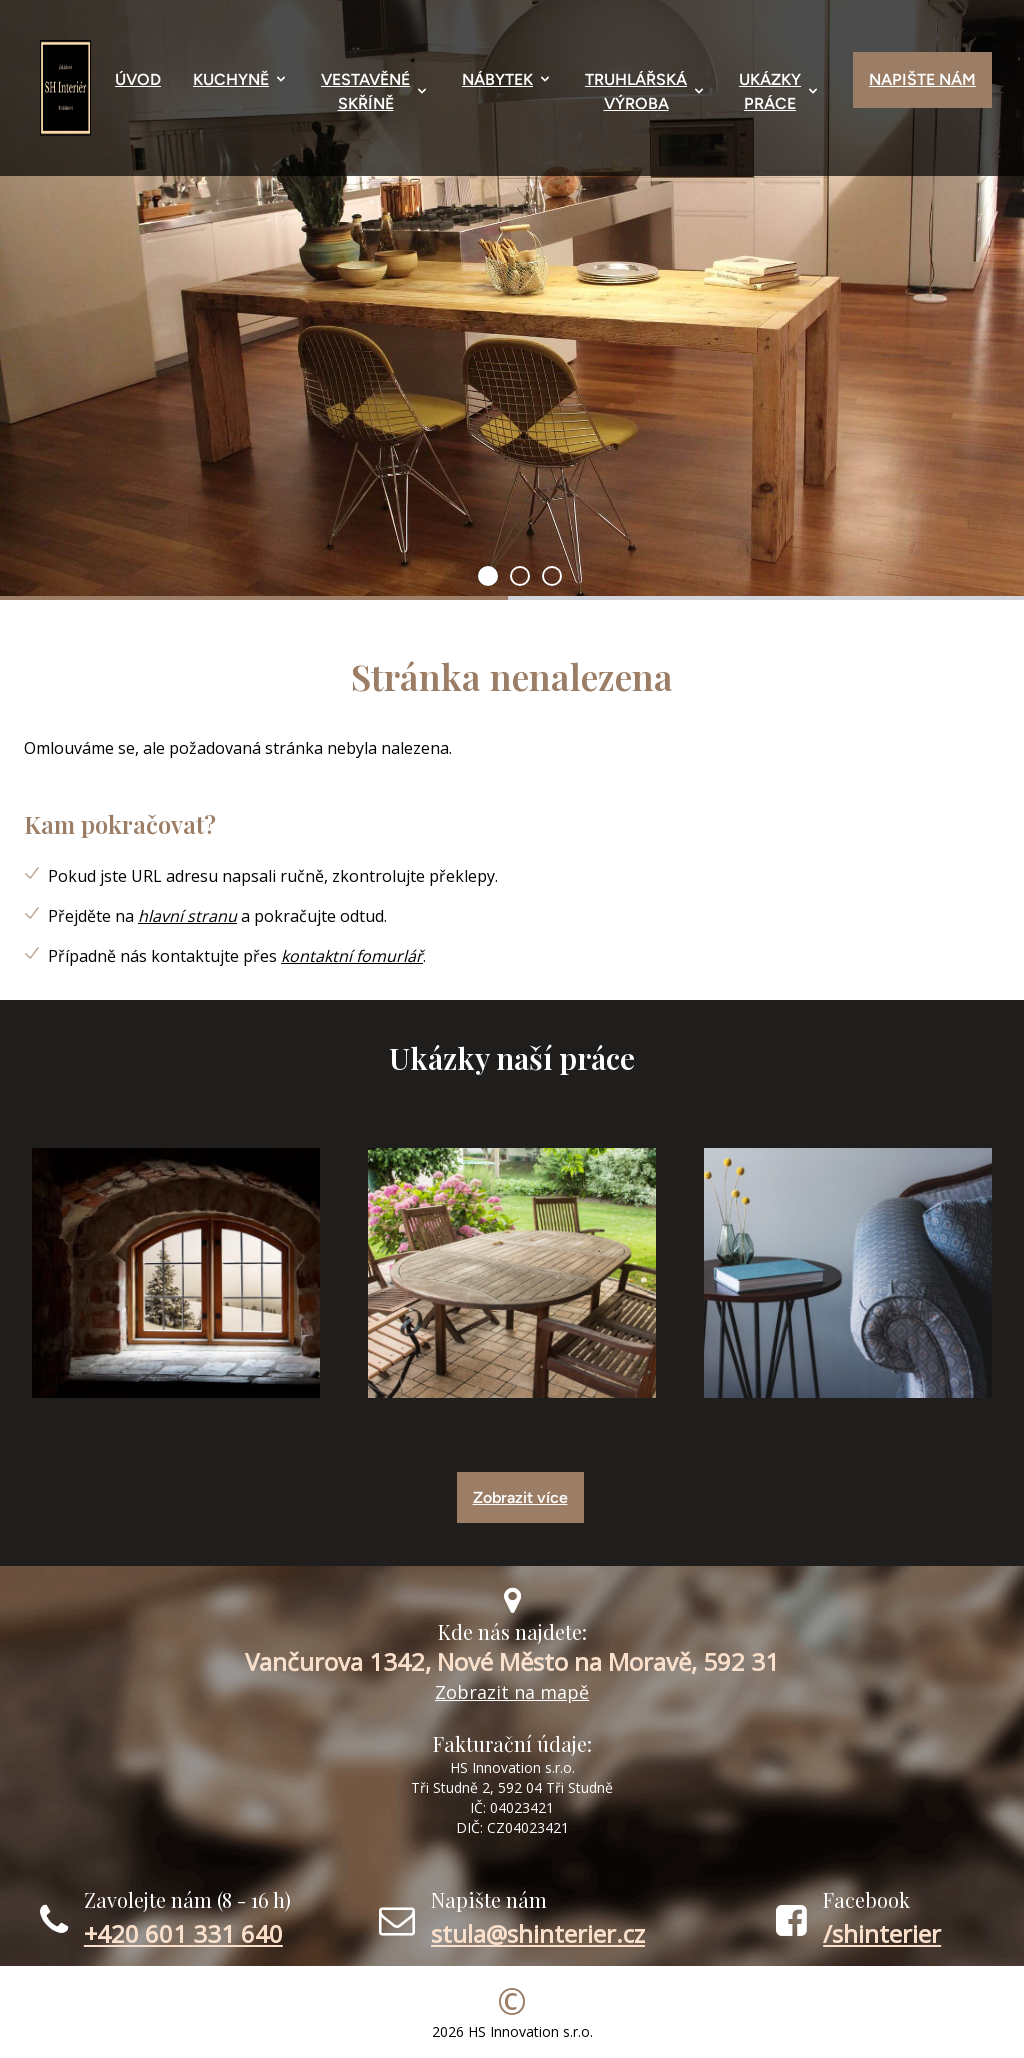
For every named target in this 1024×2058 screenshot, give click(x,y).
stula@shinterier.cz (538, 1933)
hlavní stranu (187, 916)
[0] (488, 576)
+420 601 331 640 (183, 1933)
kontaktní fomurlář (352, 956)
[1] (520, 576)
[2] (552, 576)
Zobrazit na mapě (512, 1692)
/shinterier (882, 1933)
